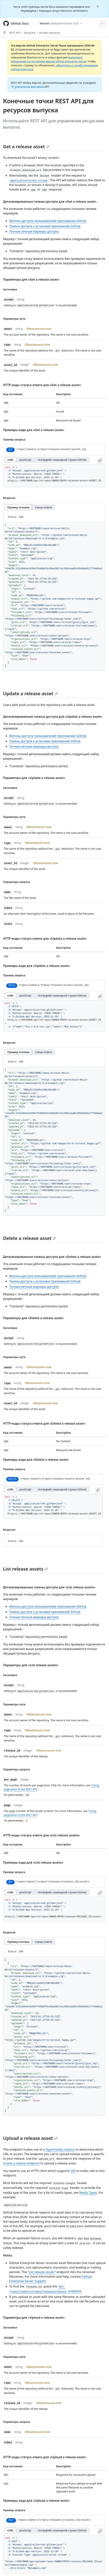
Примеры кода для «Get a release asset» (33, 430)
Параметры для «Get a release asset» (31, 279)
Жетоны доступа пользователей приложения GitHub (47, 221)
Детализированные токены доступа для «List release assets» (49, 1587)
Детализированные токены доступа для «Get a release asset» (50, 201)
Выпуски (29, 32)
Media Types (88, 2192)
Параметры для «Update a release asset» (34, 778)
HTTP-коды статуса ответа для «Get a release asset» (42, 385)
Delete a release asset (29, 1238)
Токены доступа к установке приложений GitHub (45, 226)
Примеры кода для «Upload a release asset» (36, 2500)
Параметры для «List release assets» (30, 1665)
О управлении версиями (28, 86)
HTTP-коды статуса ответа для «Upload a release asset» (44, 2457)
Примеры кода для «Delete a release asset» (36, 1459)
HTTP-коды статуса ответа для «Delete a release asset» (44, 1423)
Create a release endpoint (21, 2163)
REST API (14, 32)
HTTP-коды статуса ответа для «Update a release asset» (45, 938)
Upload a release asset (30, 2138)
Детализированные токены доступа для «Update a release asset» (52, 716)
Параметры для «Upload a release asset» (34, 2317)
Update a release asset (30, 693)
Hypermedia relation (60, 2149)
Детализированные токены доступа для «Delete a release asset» (52, 1257)
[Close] (98, 6)
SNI (72, 2171)
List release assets (25, 1569)
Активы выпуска (49, 32)
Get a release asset (26, 146)
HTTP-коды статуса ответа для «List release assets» (41, 1835)
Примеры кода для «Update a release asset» (36, 966)
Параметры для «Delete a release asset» (33, 1318)
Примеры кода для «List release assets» (33, 1862)
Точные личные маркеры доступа (34, 231)
